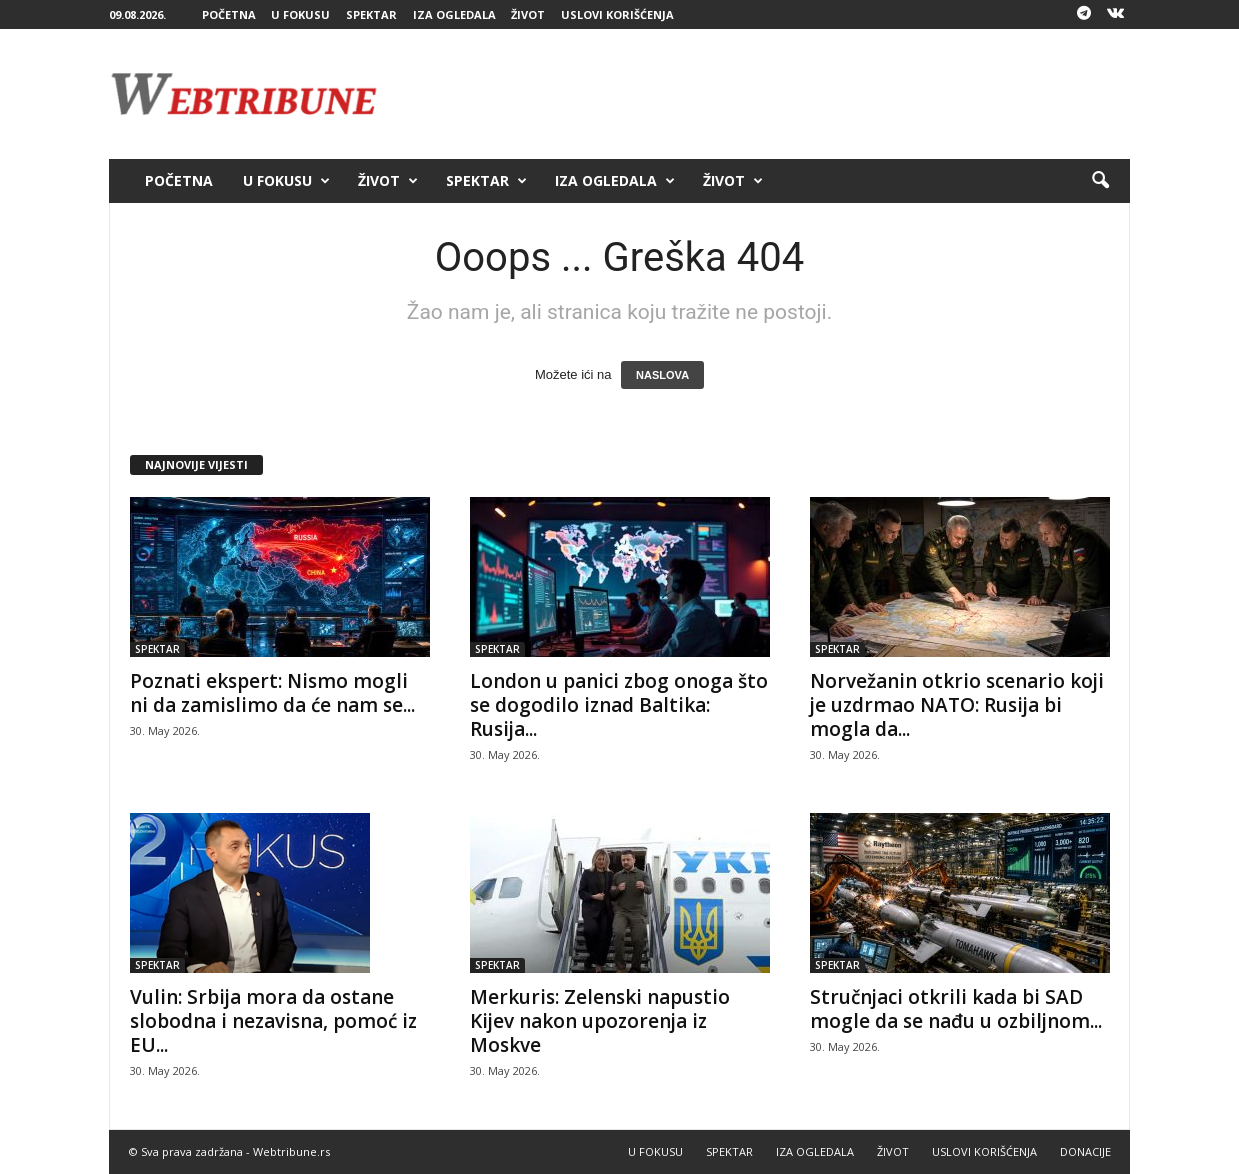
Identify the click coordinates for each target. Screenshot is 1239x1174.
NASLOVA (662, 375)
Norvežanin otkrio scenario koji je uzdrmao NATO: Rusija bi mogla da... (957, 705)
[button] (1100, 181)
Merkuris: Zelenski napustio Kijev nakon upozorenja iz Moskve (600, 1021)
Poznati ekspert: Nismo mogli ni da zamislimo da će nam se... (272, 693)
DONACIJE (1085, 1151)
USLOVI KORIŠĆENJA (617, 14)
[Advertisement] (766, 94)
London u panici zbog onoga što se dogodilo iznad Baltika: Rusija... (619, 705)
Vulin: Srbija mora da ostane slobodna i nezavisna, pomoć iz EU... (273, 1021)
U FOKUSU (300, 14)
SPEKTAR (371, 14)
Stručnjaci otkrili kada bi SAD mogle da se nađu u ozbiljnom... (956, 1009)
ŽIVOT (528, 14)
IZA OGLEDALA (454, 14)
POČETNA (229, 14)
